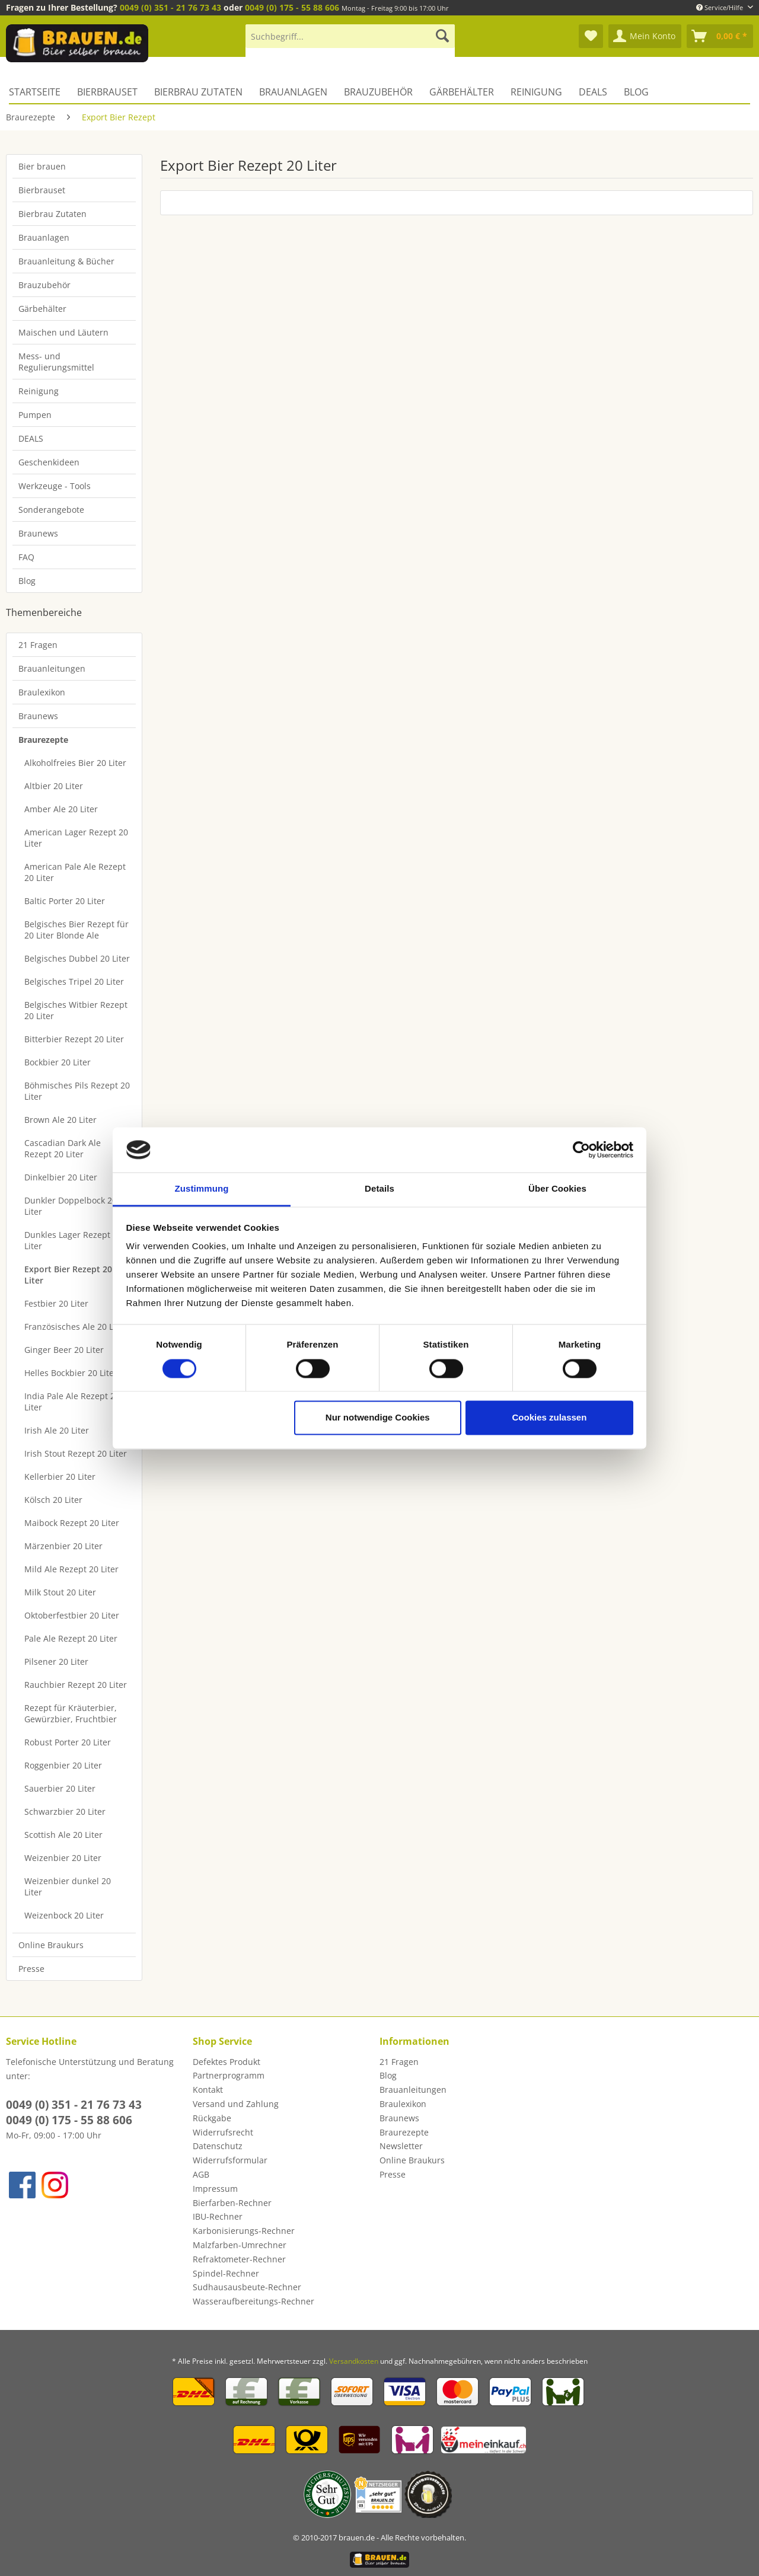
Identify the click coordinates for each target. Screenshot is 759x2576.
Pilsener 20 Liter (56, 1661)
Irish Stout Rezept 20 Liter (75, 1453)
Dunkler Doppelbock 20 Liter (70, 1206)
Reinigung (38, 391)
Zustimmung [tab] (202, 1189)
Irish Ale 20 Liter (56, 1430)
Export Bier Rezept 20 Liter (68, 1274)
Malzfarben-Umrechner (239, 2245)
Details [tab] (379, 1189)
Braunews (38, 533)
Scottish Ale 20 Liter (63, 1834)
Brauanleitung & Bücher (66, 261)
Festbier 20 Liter (56, 1303)
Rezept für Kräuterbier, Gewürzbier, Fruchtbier (70, 1713)
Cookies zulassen (549, 1418)
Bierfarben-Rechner (232, 2202)
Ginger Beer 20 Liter (64, 1349)
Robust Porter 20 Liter (67, 1742)
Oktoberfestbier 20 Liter (71, 1615)
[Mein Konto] (644, 36)
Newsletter (401, 2146)
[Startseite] (39, 92)
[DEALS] (593, 92)
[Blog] (636, 92)
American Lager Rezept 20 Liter (76, 837)
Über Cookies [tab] (557, 1189)
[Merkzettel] (591, 36)
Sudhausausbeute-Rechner (247, 2287)
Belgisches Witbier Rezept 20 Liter (75, 1010)
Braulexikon (41, 692)
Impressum (215, 2188)
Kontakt (208, 2089)
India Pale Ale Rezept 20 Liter (72, 1401)
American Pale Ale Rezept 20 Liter (75, 872)
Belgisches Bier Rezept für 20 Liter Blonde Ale (76, 929)
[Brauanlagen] (293, 92)
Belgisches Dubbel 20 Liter (77, 958)
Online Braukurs (51, 1945)
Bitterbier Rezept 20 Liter (74, 1039)
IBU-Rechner (218, 2216)
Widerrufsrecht (223, 2132)
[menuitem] (350, 41)
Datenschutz (218, 2146)
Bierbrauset (41, 190)
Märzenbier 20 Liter (63, 1546)
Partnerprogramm (228, 2075)
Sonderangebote (51, 509)
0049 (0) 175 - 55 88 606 (292, 7)
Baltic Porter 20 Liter (64, 900)
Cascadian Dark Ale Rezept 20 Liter (62, 1148)
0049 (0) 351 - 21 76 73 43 (170, 7)
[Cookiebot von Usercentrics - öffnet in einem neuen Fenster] (581, 1149)
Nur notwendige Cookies (378, 1418)
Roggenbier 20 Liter (63, 1765)
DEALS (30, 438)
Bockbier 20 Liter (57, 1062)
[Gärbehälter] (461, 92)
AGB (201, 2174)
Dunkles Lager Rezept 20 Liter (73, 1240)
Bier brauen (42, 166)
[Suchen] (442, 36)
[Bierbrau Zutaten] (198, 92)
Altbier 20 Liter (53, 785)
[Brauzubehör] (378, 92)
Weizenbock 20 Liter (64, 1915)
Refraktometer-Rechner (239, 2259)
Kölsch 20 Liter (53, 1499)
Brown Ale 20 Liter (60, 1119)
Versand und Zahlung (236, 2103)
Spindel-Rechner (226, 2273)
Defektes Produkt (226, 2061)
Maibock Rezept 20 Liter (71, 1522)
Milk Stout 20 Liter (60, 1592)
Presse (31, 1968)
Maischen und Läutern (63, 332)
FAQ (26, 557)
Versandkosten (353, 2361)
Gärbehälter (42, 308)
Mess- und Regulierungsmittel (56, 361)
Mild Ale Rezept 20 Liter (71, 1569)
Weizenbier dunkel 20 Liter (67, 1886)
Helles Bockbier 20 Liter (70, 1372)
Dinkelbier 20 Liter (60, 1177)
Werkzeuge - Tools (54, 485)
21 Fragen (38, 644)
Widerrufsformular (230, 2160)
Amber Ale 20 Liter (61, 809)
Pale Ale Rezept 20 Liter (70, 1638)
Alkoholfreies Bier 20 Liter (75, 762)
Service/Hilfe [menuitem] (720, 7)
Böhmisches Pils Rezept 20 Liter (77, 1091)
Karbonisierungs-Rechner (244, 2230)
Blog (27, 580)
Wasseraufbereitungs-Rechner (253, 2301)
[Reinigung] (536, 92)
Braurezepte (43, 739)
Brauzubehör (44, 285)
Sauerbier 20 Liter (59, 1788)
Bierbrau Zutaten (52, 213)
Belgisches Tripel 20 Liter (74, 981)
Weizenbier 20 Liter (62, 1857)
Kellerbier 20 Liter (59, 1476)
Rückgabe (212, 2118)
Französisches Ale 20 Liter (75, 1326)
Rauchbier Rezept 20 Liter (75, 1684)
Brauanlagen (43, 237)
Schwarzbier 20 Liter (65, 1811)
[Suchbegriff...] (350, 36)
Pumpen (35, 414)
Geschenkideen (48, 462)
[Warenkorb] (720, 36)
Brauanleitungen (51, 668)
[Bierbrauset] (107, 92)
